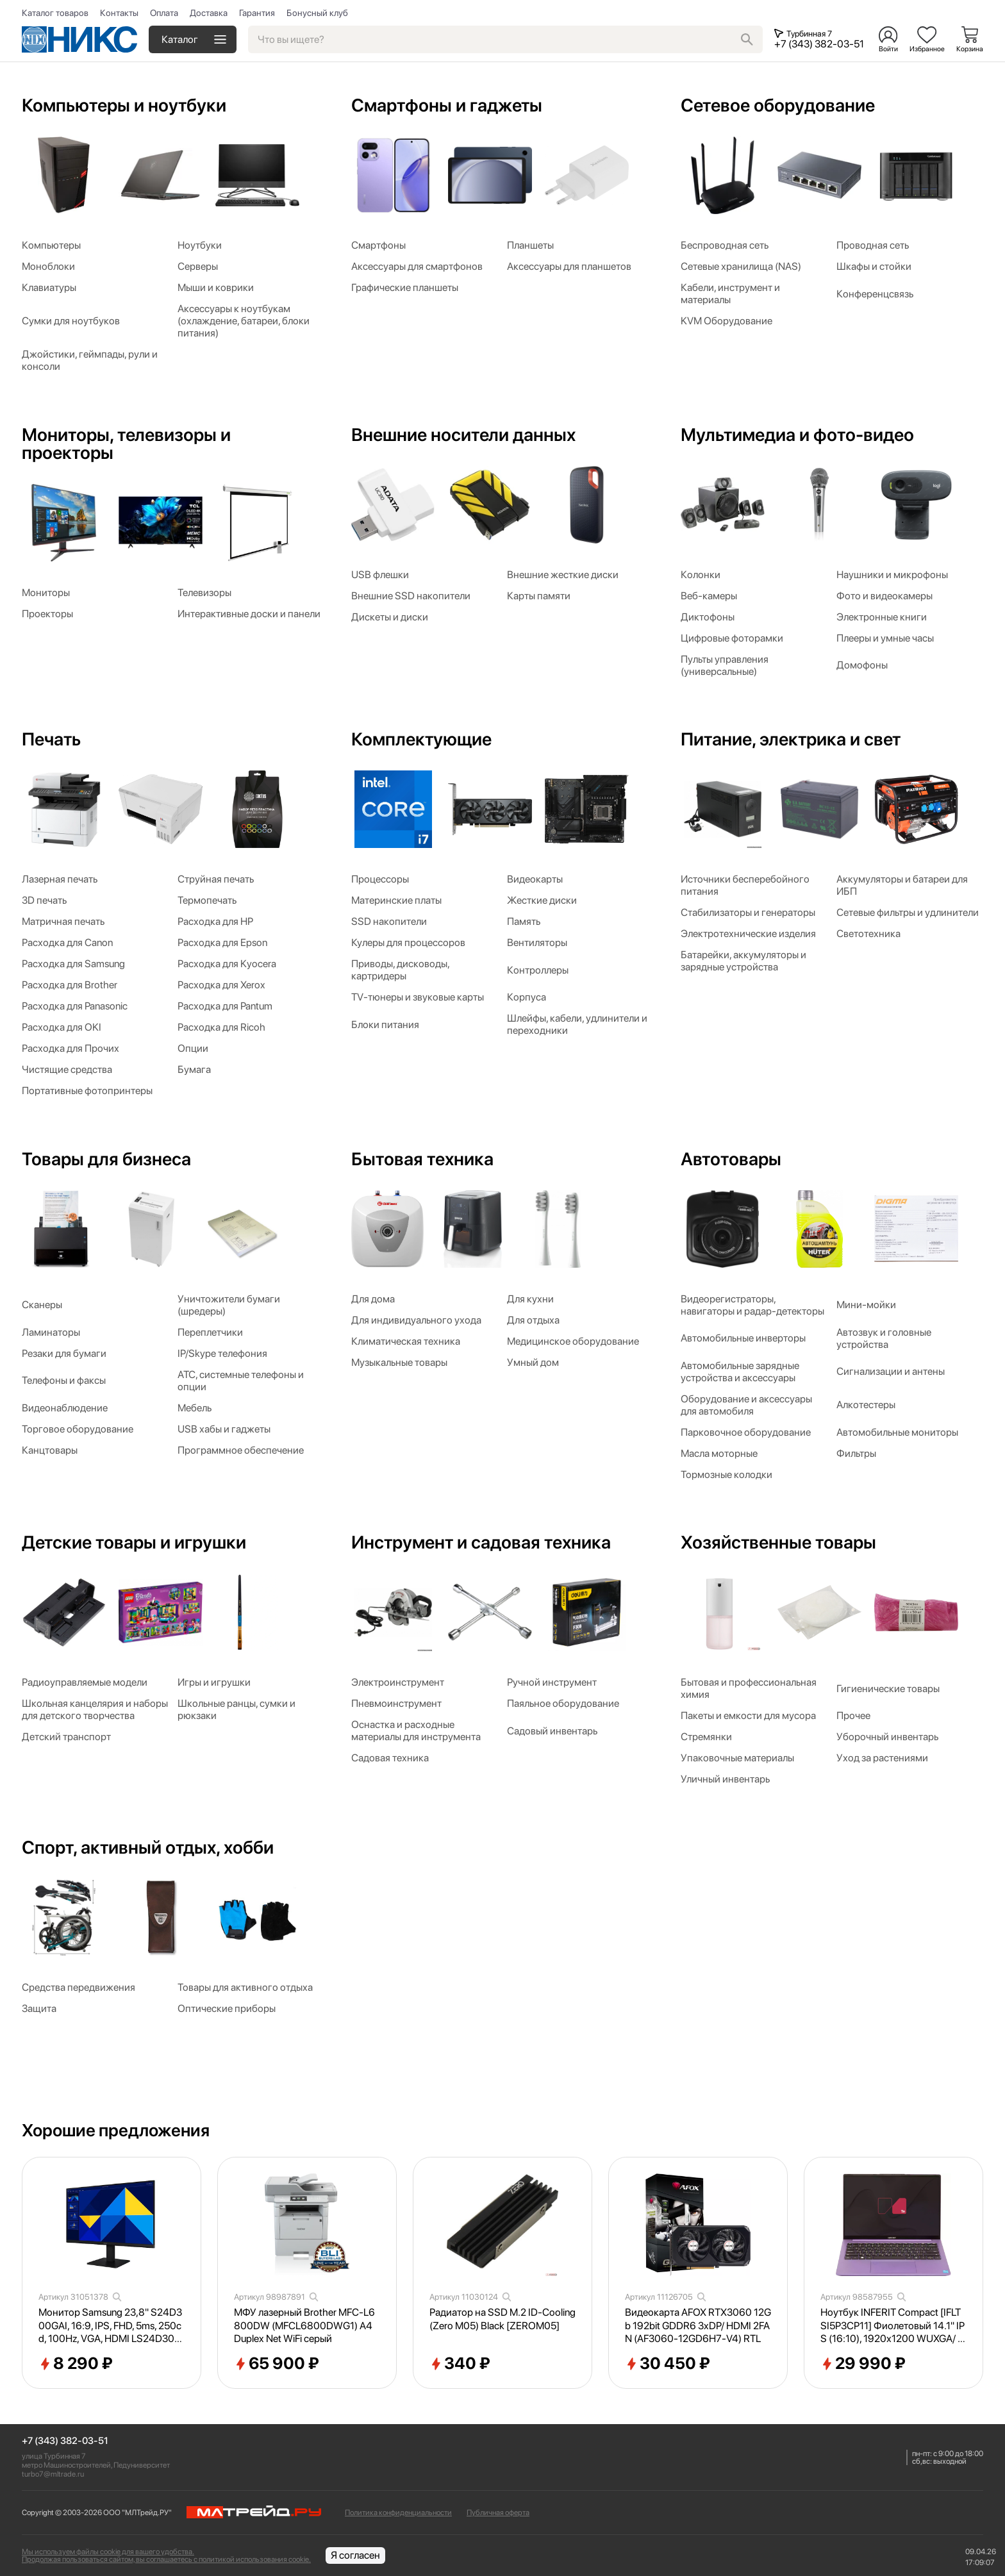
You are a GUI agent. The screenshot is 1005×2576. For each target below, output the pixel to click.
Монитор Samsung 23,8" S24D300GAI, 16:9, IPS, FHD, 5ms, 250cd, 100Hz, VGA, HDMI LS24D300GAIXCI (110, 2326)
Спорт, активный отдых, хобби (148, 1847)
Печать (51, 739)
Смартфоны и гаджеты (446, 105)
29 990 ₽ (863, 2364)
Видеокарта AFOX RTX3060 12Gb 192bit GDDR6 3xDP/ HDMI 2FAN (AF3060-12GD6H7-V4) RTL (698, 2325)
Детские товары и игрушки (134, 1542)
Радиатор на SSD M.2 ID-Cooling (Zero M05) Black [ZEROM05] (502, 2319)
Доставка (209, 13)
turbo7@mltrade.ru (53, 2474)
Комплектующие (421, 739)
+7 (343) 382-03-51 (65, 2441)
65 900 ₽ (276, 2364)
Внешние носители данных (463, 435)
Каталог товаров (55, 13)
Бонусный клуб (317, 13)
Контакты (119, 13)
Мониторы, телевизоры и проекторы (126, 443)
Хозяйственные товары (778, 1542)
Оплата (164, 13)
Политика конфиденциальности (398, 2512)
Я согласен (355, 2555)
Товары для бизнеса (106, 1159)
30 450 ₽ (667, 2364)
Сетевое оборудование (778, 105)
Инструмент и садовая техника (481, 1542)
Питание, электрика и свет (791, 739)
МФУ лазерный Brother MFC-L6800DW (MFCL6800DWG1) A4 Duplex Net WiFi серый (304, 2325)
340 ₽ (459, 2364)
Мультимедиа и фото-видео (797, 435)
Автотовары (731, 1159)
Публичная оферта (498, 2512)
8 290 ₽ (75, 2364)
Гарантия (257, 13)
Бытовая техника (422, 1159)
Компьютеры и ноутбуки (124, 105)
